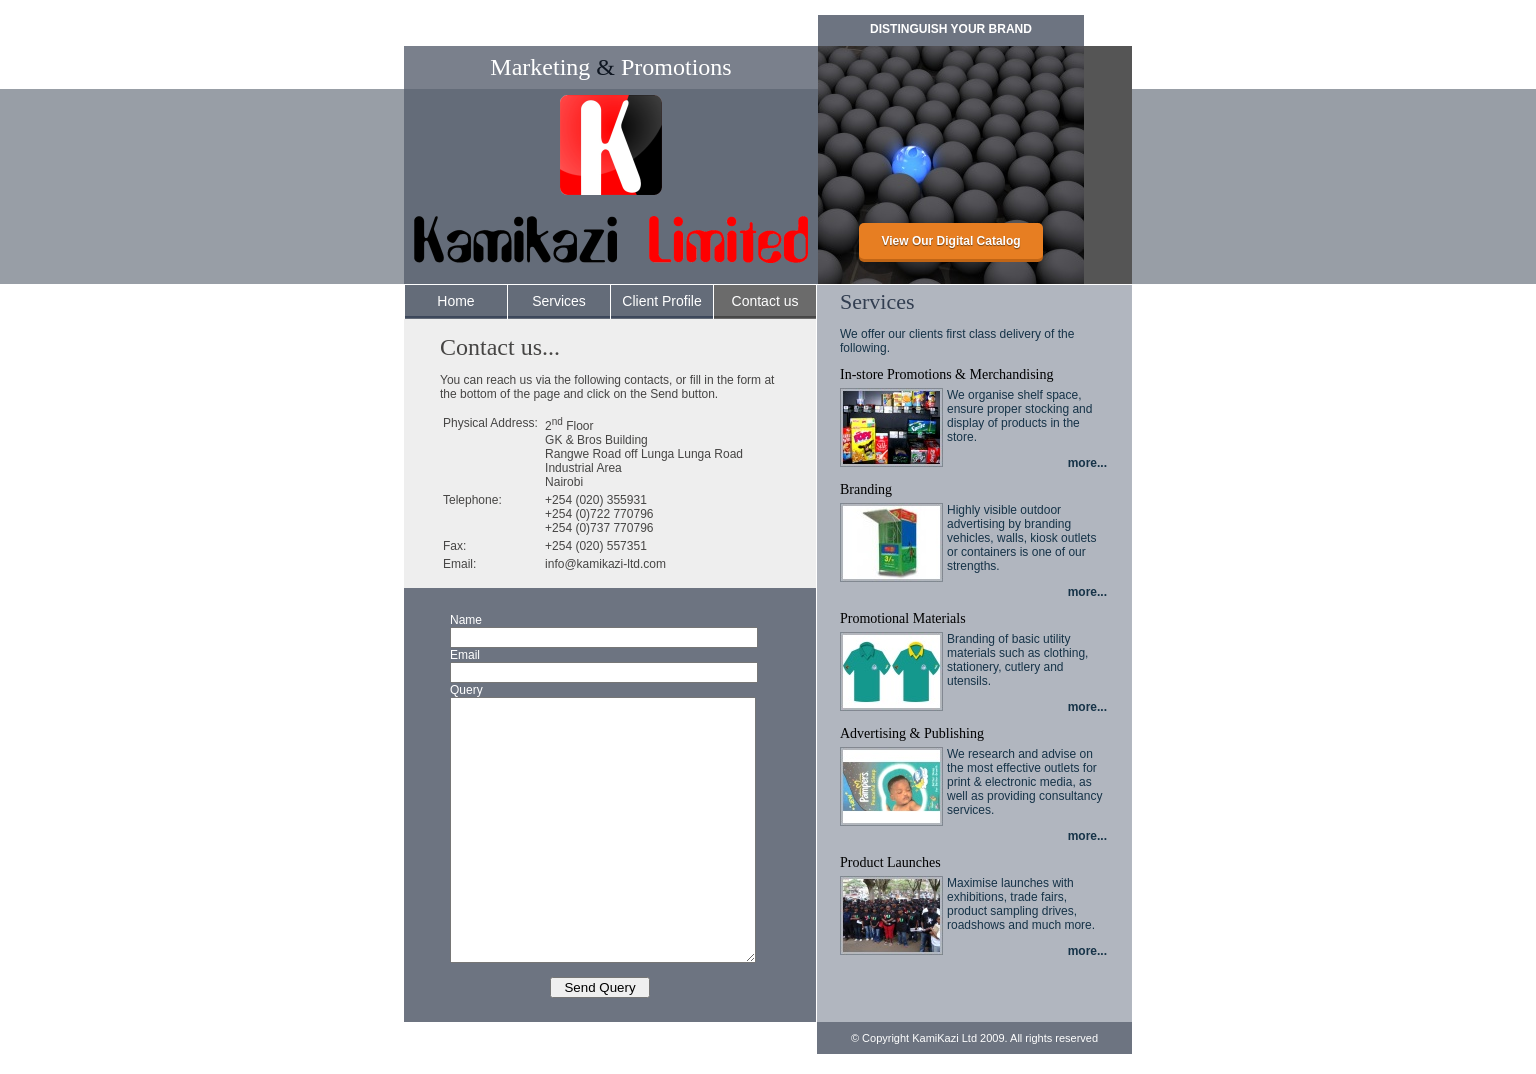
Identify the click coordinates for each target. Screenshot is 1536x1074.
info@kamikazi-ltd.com (605, 564)
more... (1087, 463)
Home (455, 301)
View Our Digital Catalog (950, 241)
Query (466, 690)
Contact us (765, 301)
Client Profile (661, 301)
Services (559, 301)
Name (466, 620)
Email (465, 655)
